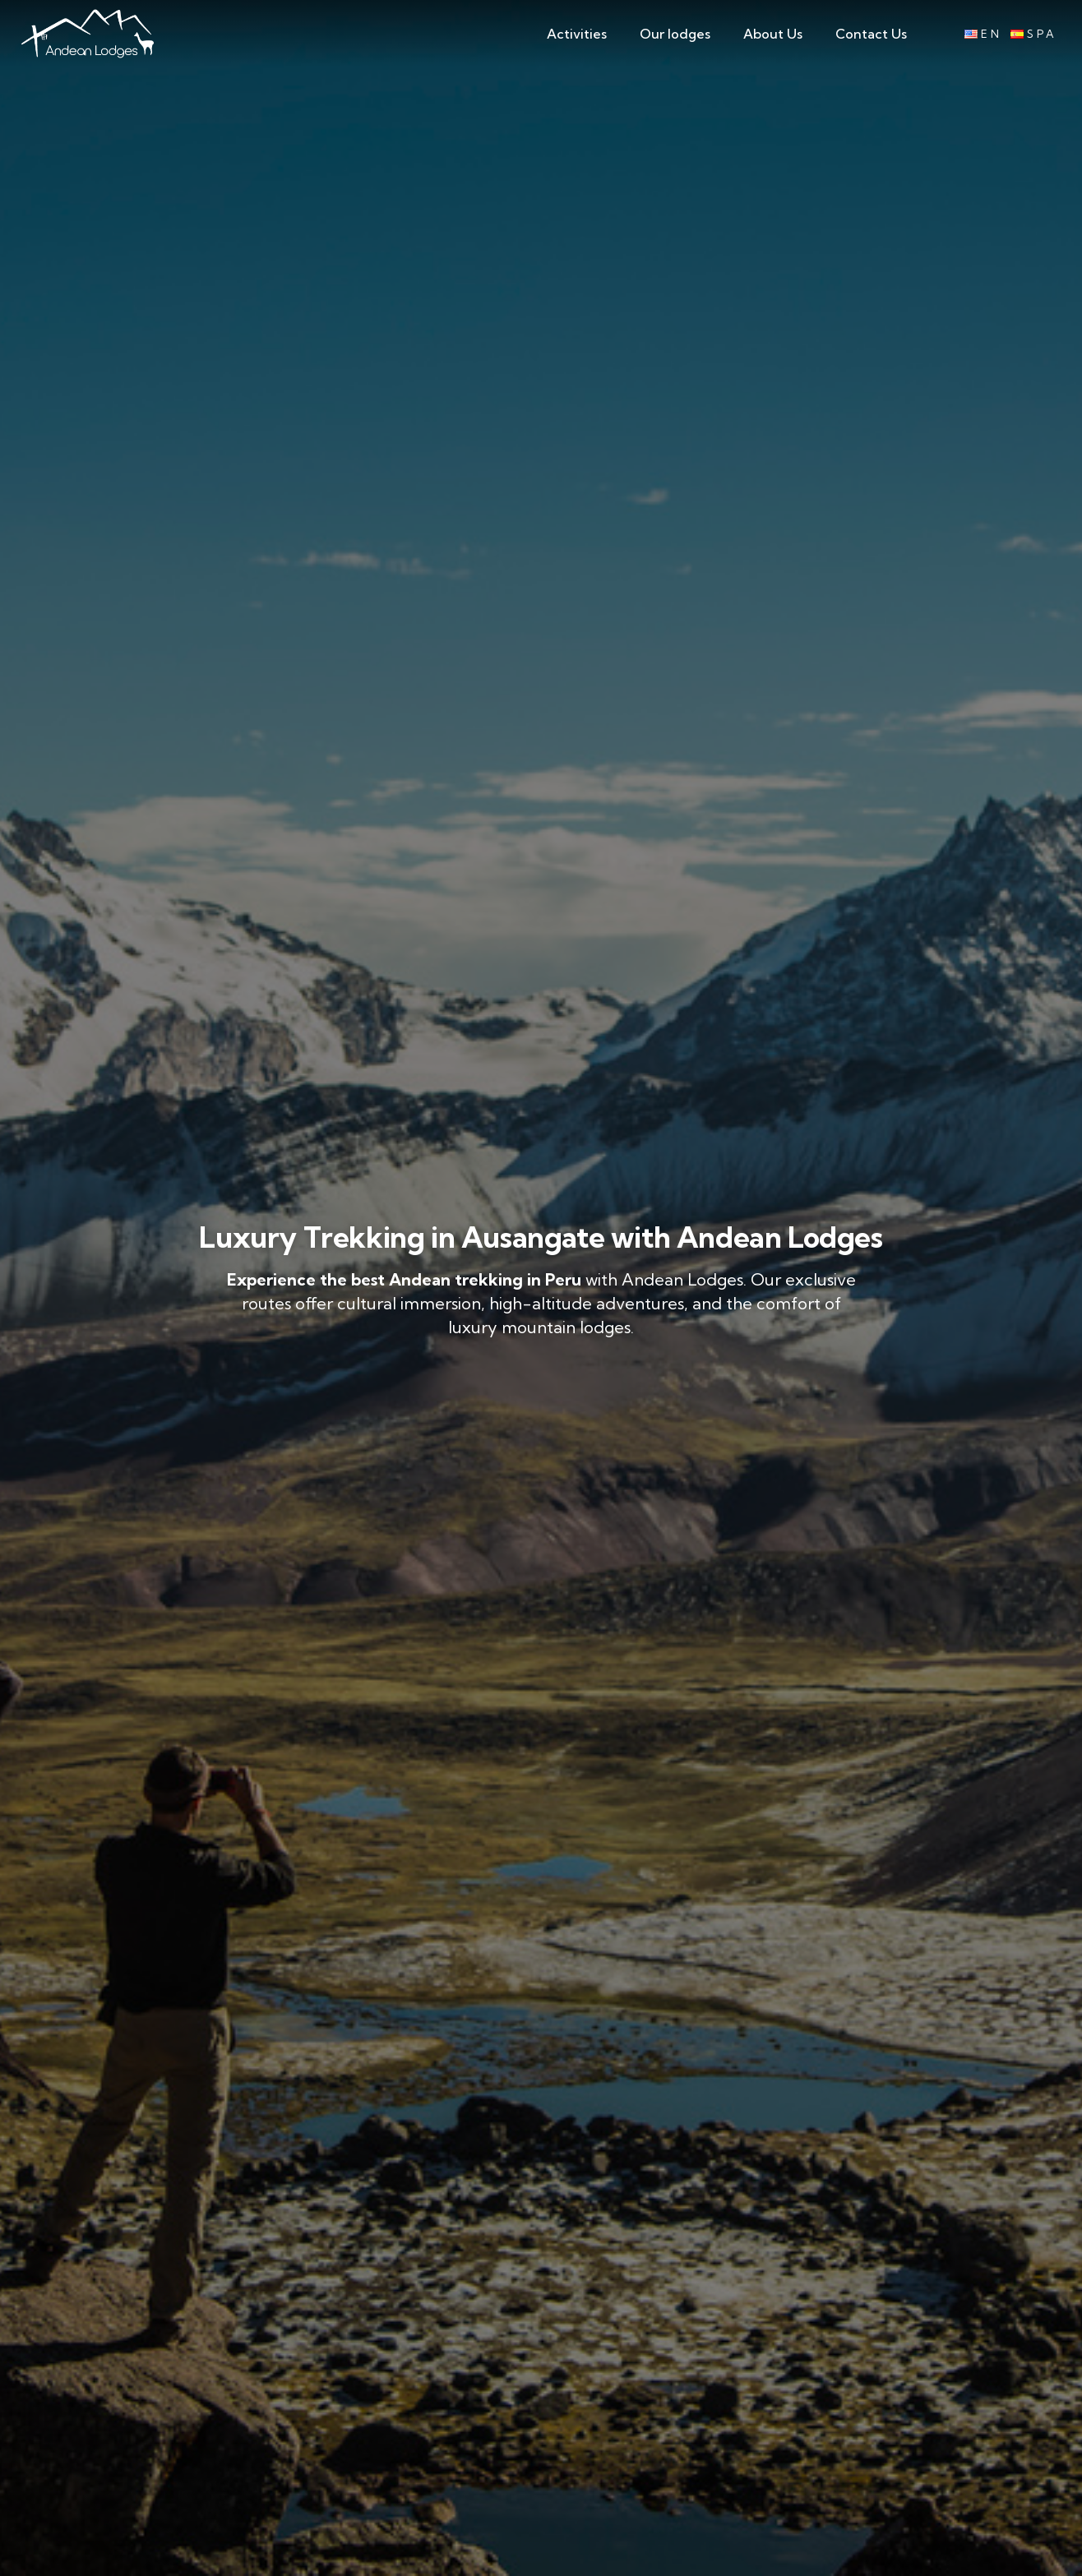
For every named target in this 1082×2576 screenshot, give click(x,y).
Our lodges (675, 33)
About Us (772, 33)
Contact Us (871, 33)
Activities (577, 33)
